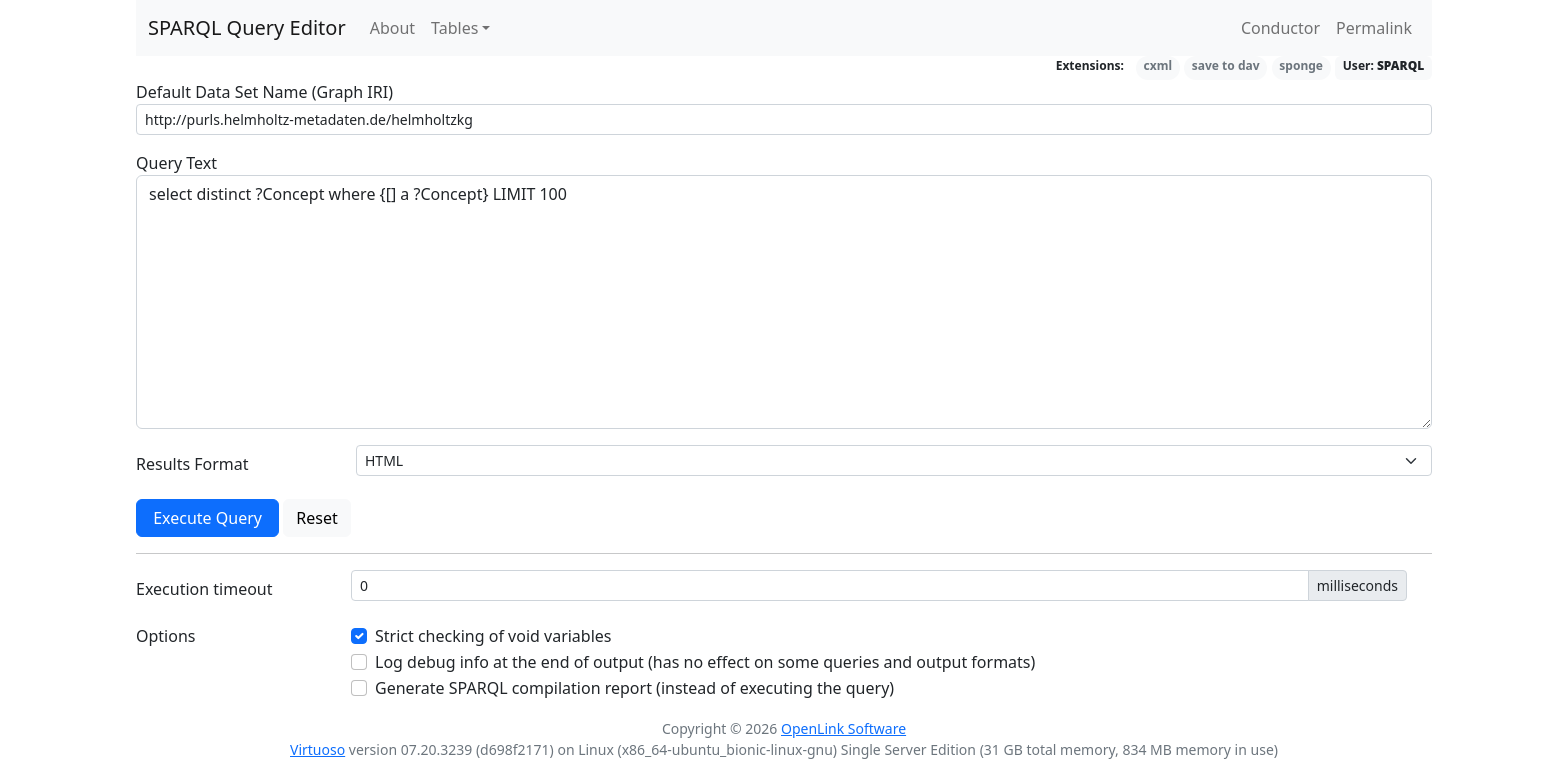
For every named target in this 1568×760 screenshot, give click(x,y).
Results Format (192, 464)
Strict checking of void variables (493, 636)
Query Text (176, 163)
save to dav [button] (1226, 65)
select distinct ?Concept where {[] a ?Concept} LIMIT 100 (784, 302)
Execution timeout (204, 589)
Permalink (1374, 28)
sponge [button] (1301, 65)
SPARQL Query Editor (247, 27)
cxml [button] (1158, 65)
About (392, 28)
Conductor (1280, 28)
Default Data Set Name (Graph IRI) (264, 92)
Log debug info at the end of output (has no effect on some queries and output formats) (705, 662)
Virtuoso (317, 749)
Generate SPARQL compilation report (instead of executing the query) (634, 688)
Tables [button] (454, 28)
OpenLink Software (843, 728)
